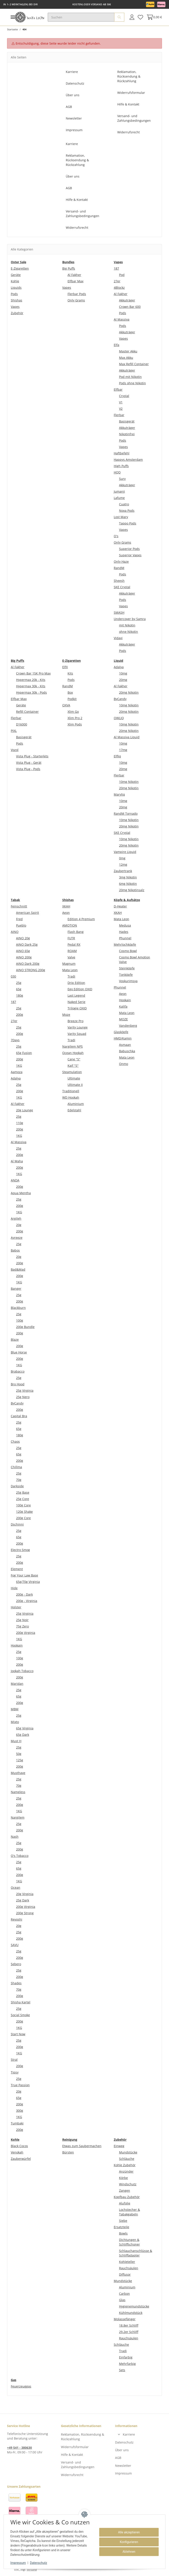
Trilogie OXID (77, 1008)
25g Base (22, 1492)
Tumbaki (17, 2123)
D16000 (21, 724)
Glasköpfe (121, 1032)
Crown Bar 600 (130, 307)
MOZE (123, 1019)
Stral (14, 2059)
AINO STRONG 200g (30, 970)
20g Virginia (24, 1894)
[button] (132, 17)
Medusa (125, 925)
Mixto (15, 1722)
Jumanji (119, 491)
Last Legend (76, 995)
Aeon (66, 913)
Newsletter (74, 118)
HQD (117, 472)
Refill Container (27, 711)
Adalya (119, 667)
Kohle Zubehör (125, 2165)
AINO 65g (23, 951)
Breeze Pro (75, 1021)
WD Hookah (70, 1097)
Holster (16, 1607)
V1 (121, 402)
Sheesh (119, 581)
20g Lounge (24, 1110)
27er (117, 281)
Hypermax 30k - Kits (30, 686)
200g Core (23, 1518)
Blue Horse (19, 1352)
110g (19, 1123)
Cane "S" (74, 1059)
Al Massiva (121, 319)
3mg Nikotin (128, 877)
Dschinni (17, 1524)
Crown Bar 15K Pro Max (33, 673)
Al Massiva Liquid (127, 737)
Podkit (72, 699)
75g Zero (22, 1626)
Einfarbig (125, 2357)
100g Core (23, 1505)
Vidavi (118, 638)
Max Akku (126, 358)
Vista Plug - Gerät (28, 762)
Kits (70, 673)
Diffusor (125, 2274)
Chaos (15, 1441)
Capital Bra (19, 1416)
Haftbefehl (121, 453)
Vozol (14, 750)
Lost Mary (121, 517)
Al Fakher (74, 275)
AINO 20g (23, 938)
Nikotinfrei (127, 434)
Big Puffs (68, 268)
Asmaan (125, 1045)
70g (18, 1480)
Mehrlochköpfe (125, 944)
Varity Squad (77, 1034)
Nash (14, 1836)
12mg (123, 864)
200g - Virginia (26, 1601)
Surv (122, 479)
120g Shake (24, 1511)
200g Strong (25, 1913)
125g (19, 1760)
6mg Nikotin (128, 884)
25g (18, 983)
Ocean (15, 1887)
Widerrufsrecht (128, 132)
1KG (19, 1065)
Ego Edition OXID (80, 989)
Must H (16, 1741)
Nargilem (17, 1817)
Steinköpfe (127, 968)
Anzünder (126, 2171)
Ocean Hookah (73, 1053)
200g (19, 1014)
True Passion (20, 2085)
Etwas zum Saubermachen (81, 2146)
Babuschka (127, 1051)
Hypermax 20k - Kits (30, 680)
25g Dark (22, 1900)
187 (116, 268)
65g (18, 989)
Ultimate (74, 1078)
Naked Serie (76, 1002)
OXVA (66, 705)
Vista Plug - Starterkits (32, 756)
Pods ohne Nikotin (132, 383)
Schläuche (126, 2159)
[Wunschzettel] (140, 17)
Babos (15, 1250)
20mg (123, 680)
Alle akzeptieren (129, 2532)
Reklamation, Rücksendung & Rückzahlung (128, 76)
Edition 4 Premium (81, 919)
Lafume (119, 498)
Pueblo (21, 925)
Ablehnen (128, 2551)
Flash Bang (76, 932)
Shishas (16, 300)
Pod (122, 275)
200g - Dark (24, 1594)
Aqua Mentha (21, 1193)
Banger (16, 1288)
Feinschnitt (19, 906)
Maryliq (119, 794)
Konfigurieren (128, 2542)
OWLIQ (119, 718)
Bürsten (68, 2152)
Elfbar (118, 389)
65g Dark (22, 1734)
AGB (69, 107)
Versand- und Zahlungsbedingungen (134, 118)
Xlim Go (73, 711)
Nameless (18, 1792)
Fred (19, 919)
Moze (66, 1014)
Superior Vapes (130, 555)
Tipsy (14, 2072)
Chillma (16, 1467)
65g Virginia (24, 1728)
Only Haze (121, 561)
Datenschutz (75, 83)
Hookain (17, 1645)
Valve (71, 957)
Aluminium (76, 1104)
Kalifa (123, 1006)
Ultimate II (75, 1085)
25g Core (22, 1499)
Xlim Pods (75, 724)
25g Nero (22, 1397)
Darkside (17, 1486)
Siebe (123, 2221)
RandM (119, 568)
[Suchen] (81, 17)
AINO (14, 932)
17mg (123, 750)
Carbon (124, 2293)
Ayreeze (16, 1237)
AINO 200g (24, 957)
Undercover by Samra (130, 619)
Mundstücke (128, 2152)
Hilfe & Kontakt (128, 104)
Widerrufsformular (131, 93)
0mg (122, 858)
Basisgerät (126, 421)
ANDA (15, 1180)
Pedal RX (74, 944)
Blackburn (18, 1308)
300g (19, 2110)
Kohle (15, 281)
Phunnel (125, 938)
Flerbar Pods (77, 294)
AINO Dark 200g (27, 963)
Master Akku (128, 351)
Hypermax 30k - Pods (31, 692)
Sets (122, 2370)
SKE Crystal (122, 587)
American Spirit (27, 913)
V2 (121, 408)
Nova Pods (126, 510)
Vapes (15, 307)
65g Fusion (24, 1053)
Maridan (17, 1684)
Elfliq (117, 756)
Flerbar (119, 415)
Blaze (15, 1339)
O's (116, 536)
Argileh (16, 1218)
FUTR (71, 938)
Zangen (124, 2190)
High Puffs (121, 466)
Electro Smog (20, 1550)
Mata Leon (70, 970)
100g (19, 1320)
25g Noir (22, 1620)
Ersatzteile (121, 2227)
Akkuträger (127, 300)
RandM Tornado (126, 813)
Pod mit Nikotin (130, 377)
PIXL (14, 731)
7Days (15, 1040)
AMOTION (69, 925)
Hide (14, 1588)
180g (19, 995)
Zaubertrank (123, 871)
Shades (16, 1983)
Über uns (72, 95)
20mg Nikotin (129, 692)
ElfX (65, 667)
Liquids (16, 287)
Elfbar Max (75, 281)
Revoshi (16, 1919)
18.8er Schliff (128, 2325)
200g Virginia (25, 1633)
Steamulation (72, 1072)
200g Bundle (25, 1327)
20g (18, 1225)
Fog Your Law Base (24, 1575)
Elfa (116, 345)
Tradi (71, 976)
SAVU (14, 1945)
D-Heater (120, 906)
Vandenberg (128, 1025)
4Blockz (119, 287)
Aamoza (16, 1072)
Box (70, 692)
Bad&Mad (18, 1269)
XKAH (66, 906)
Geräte (16, 275)
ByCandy (120, 699)
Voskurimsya (128, 981)
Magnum (68, 963)
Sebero (16, 1964)
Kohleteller (127, 2262)
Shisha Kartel (20, 2002)
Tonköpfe (126, 974)
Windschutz (127, 2184)
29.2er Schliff (128, 2332)
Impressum (74, 130)
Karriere (72, 72)
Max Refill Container (134, 364)
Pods (14, 294)
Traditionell (70, 1091)
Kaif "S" (73, 1065)
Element (17, 1569)
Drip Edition (76, 983)
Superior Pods (129, 549)
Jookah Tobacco (22, 1671)
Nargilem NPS (72, 1046)
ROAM (72, 951)
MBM (14, 1709)
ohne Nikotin (128, 631)
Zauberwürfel (21, 2159)
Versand (32, 2569)
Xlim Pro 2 (75, 718)
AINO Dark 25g (27, 944)
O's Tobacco (19, 1856)
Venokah (17, 2152)
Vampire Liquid (125, 852)
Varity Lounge (78, 1027)
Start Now (18, 2034)
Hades (123, 932)
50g (18, 1754)
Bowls (123, 2233)
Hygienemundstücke (134, 2306)
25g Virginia (24, 1390)
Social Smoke (20, 2015)
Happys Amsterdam (128, 459)
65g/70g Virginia (28, 1582)
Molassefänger (125, 2319)
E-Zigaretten (20, 268)
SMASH (119, 612)
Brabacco (17, 1371)
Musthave (18, 1773)
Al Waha (17, 1161)
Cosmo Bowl (128, 951)
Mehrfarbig (127, 2364)
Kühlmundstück (130, 2313)
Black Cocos (19, 2146)
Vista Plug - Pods (28, 769)
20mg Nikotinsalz (131, 890)
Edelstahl (74, 1110)
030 (13, 976)
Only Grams (76, 300)
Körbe (123, 2178)
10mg (123, 673)
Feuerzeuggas (21, 2386)
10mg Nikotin (129, 705)
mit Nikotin (127, 625)
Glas (122, 2300)
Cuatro (124, 504)
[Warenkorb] (153, 17)
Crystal (124, 396)
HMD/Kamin (123, 1038)
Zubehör (17, 313)
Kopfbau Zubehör (127, 2197)
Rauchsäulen (128, 2268)
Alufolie (124, 2203)
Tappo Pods (127, 523)
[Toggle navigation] (13, 17)
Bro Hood (17, 1384)
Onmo (123, 1064)
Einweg (119, 2146)
